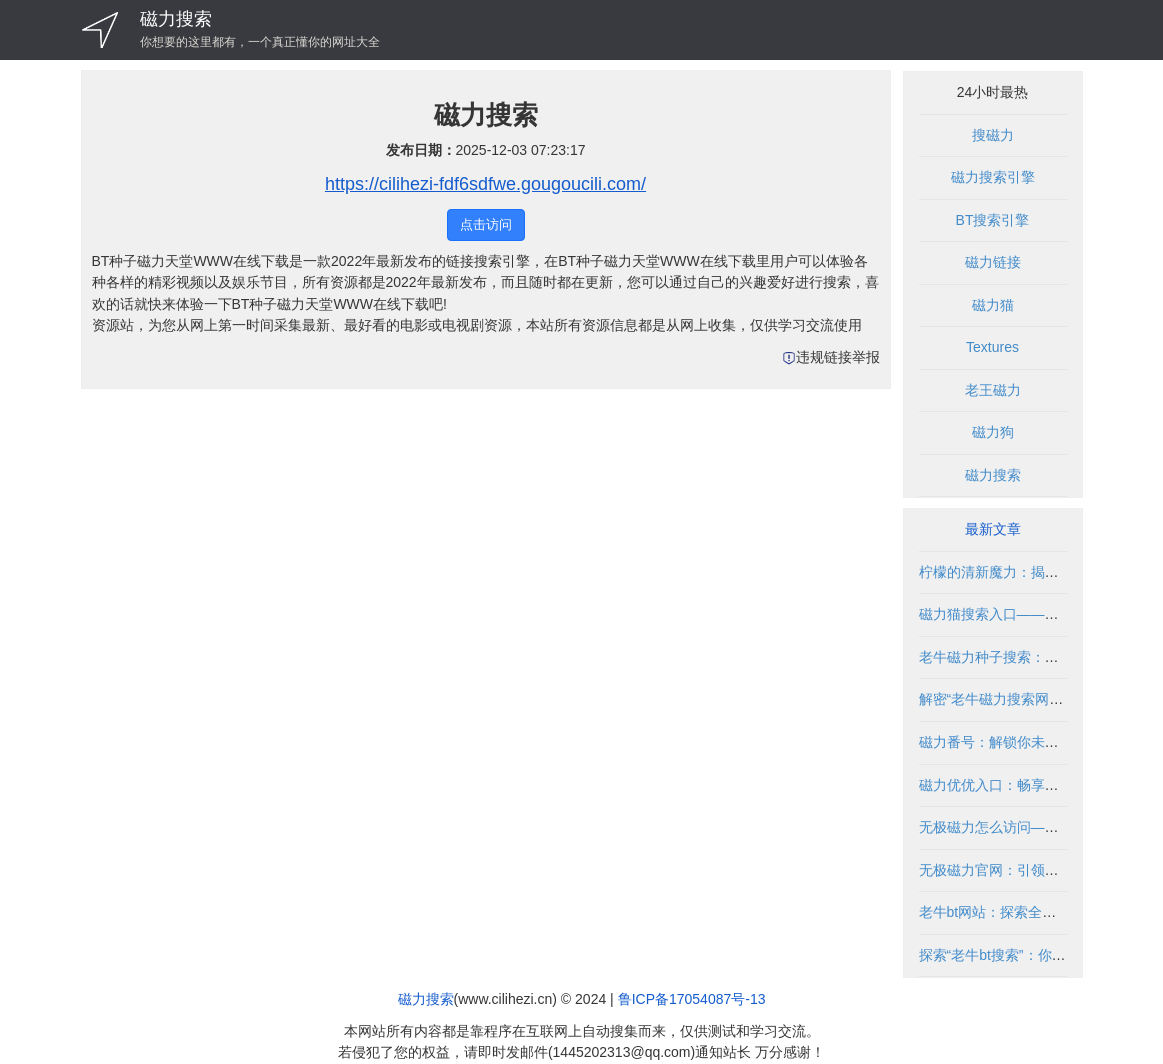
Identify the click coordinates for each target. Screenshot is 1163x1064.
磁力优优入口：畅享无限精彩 (1010, 785)
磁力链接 (993, 262)
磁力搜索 (176, 19)
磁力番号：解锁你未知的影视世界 (1024, 742)
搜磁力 (993, 135)
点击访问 (486, 224)
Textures (992, 347)
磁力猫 (993, 305)
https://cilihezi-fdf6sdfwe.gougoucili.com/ (485, 184)
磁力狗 (993, 432)
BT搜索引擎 (993, 220)
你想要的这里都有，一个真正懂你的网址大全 (260, 42)
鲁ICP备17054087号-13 (692, 999)
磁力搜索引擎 (993, 177)
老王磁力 (993, 390)
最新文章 (993, 529)
